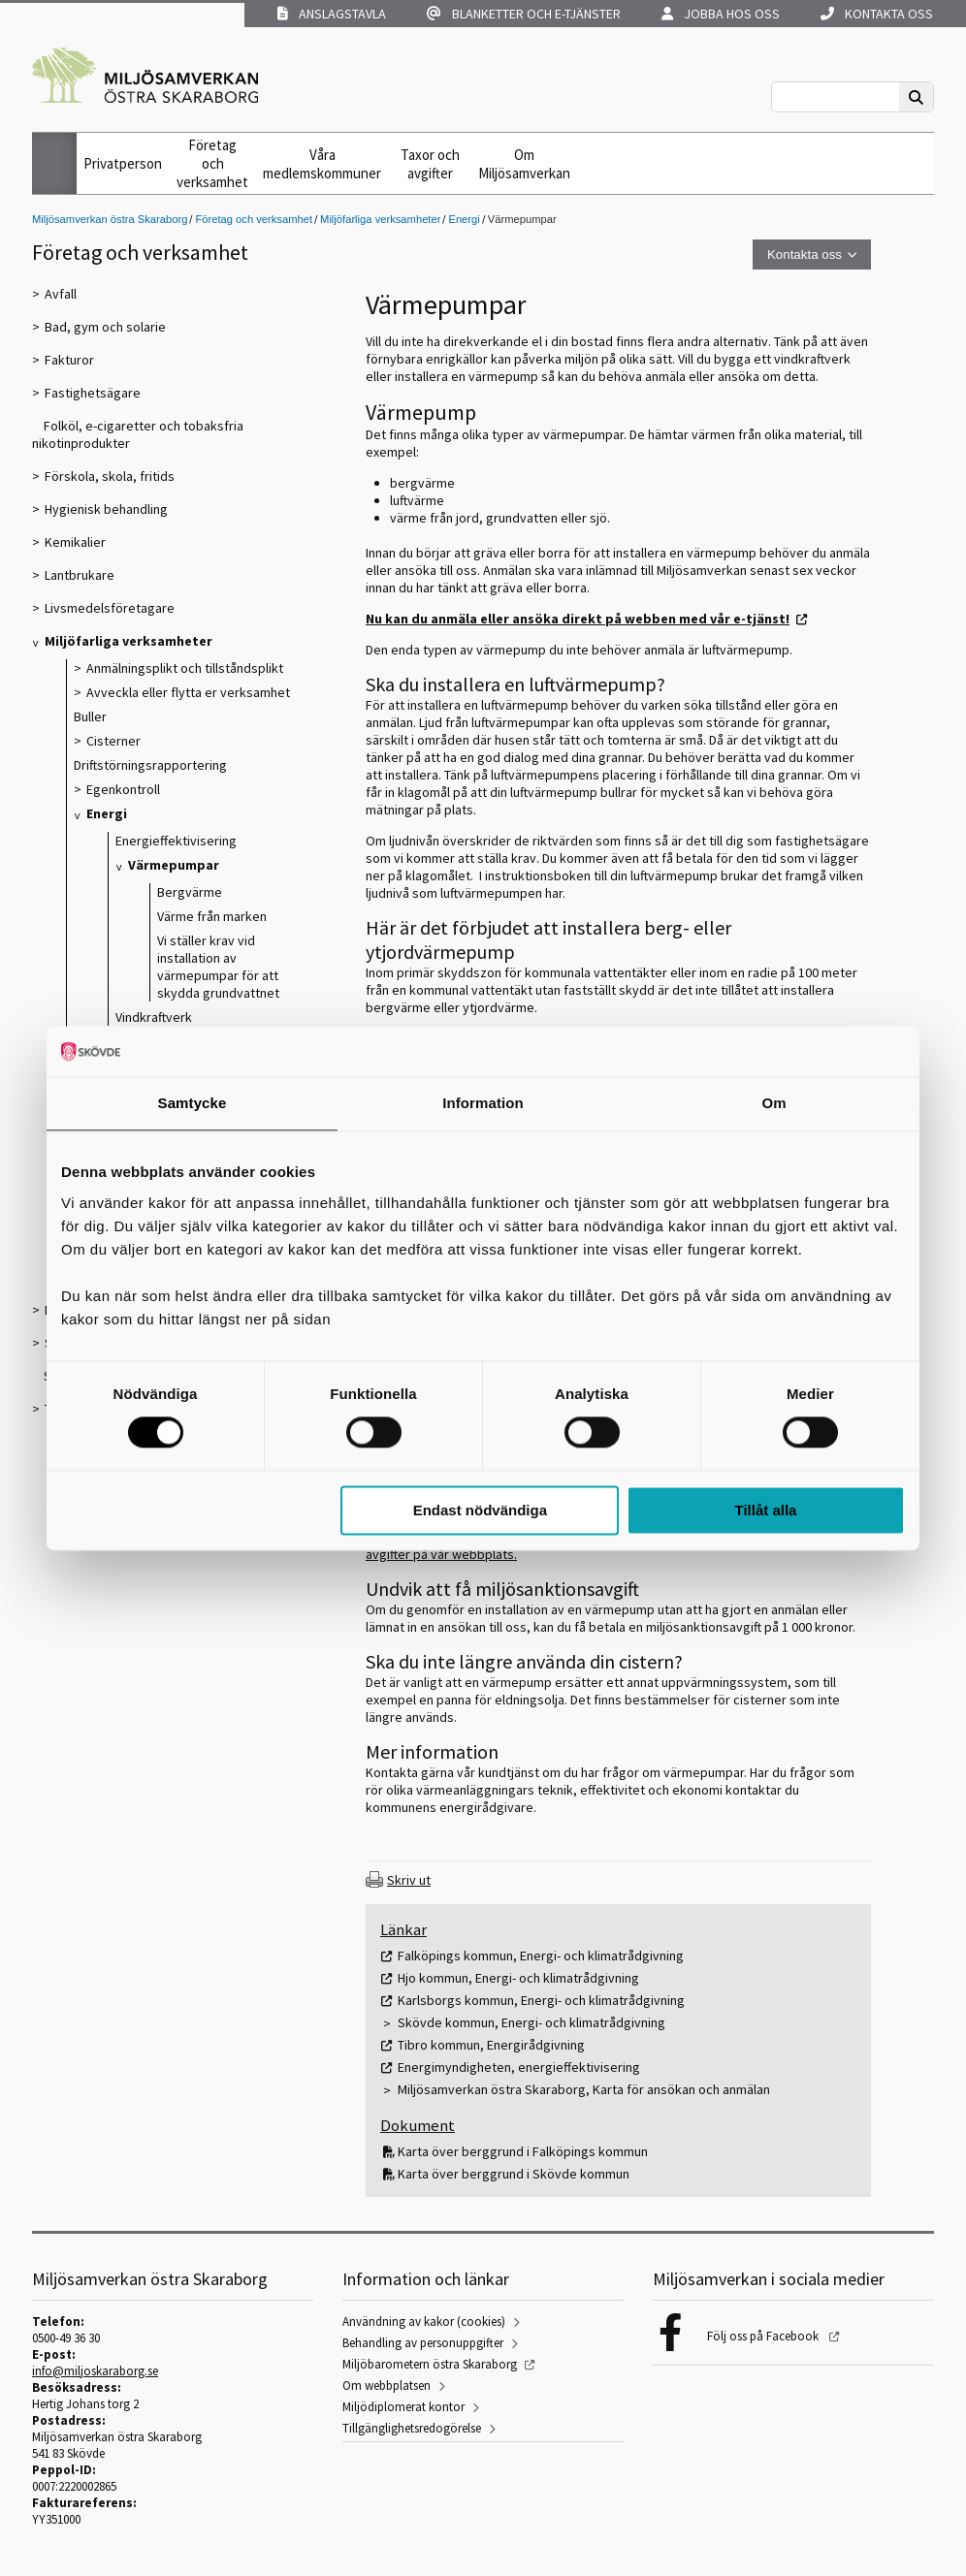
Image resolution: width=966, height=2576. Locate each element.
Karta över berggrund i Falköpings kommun (523, 2151)
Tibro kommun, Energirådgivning (491, 2044)
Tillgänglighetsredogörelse (411, 2428)
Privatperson (122, 163)
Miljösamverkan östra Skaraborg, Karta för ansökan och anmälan (584, 2089)
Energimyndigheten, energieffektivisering (519, 2067)
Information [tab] (483, 1103)
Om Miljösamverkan (524, 163)
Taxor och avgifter (430, 163)
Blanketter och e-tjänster (524, 13)
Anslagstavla (331, 13)
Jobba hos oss (720, 13)
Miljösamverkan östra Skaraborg (109, 219)
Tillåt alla (765, 1510)
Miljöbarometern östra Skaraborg (429, 2364)
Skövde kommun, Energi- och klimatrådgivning (531, 2022)
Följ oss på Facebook (764, 2336)
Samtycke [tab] (192, 1103)
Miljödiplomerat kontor (403, 2407)
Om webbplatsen (386, 2385)
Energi (463, 219)
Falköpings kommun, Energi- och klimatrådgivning (541, 1955)
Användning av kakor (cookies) (423, 2321)
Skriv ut (409, 1880)
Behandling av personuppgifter (422, 2343)
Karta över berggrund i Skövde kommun (513, 2173)
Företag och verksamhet (212, 163)
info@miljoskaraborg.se (95, 2371)
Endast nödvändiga (480, 1510)
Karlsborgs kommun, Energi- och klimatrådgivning (541, 2000)
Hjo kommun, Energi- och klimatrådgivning (518, 1978)
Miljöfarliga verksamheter (380, 219)
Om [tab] (773, 1103)
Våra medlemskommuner (322, 163)
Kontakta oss (877, 13)
